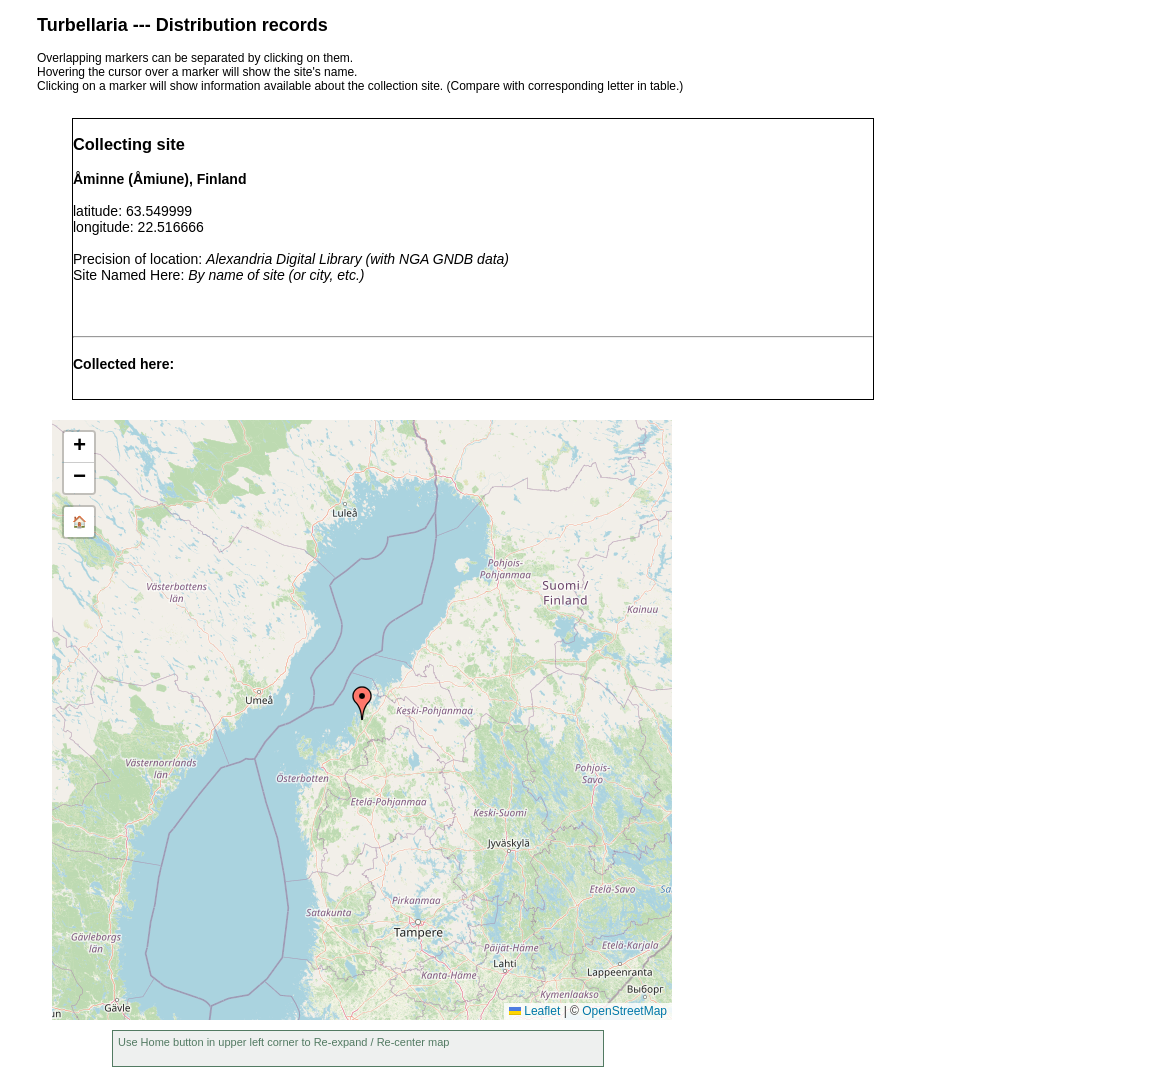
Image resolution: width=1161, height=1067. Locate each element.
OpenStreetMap (624, 1011)
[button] (362, 703)
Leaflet (534, 1011)
